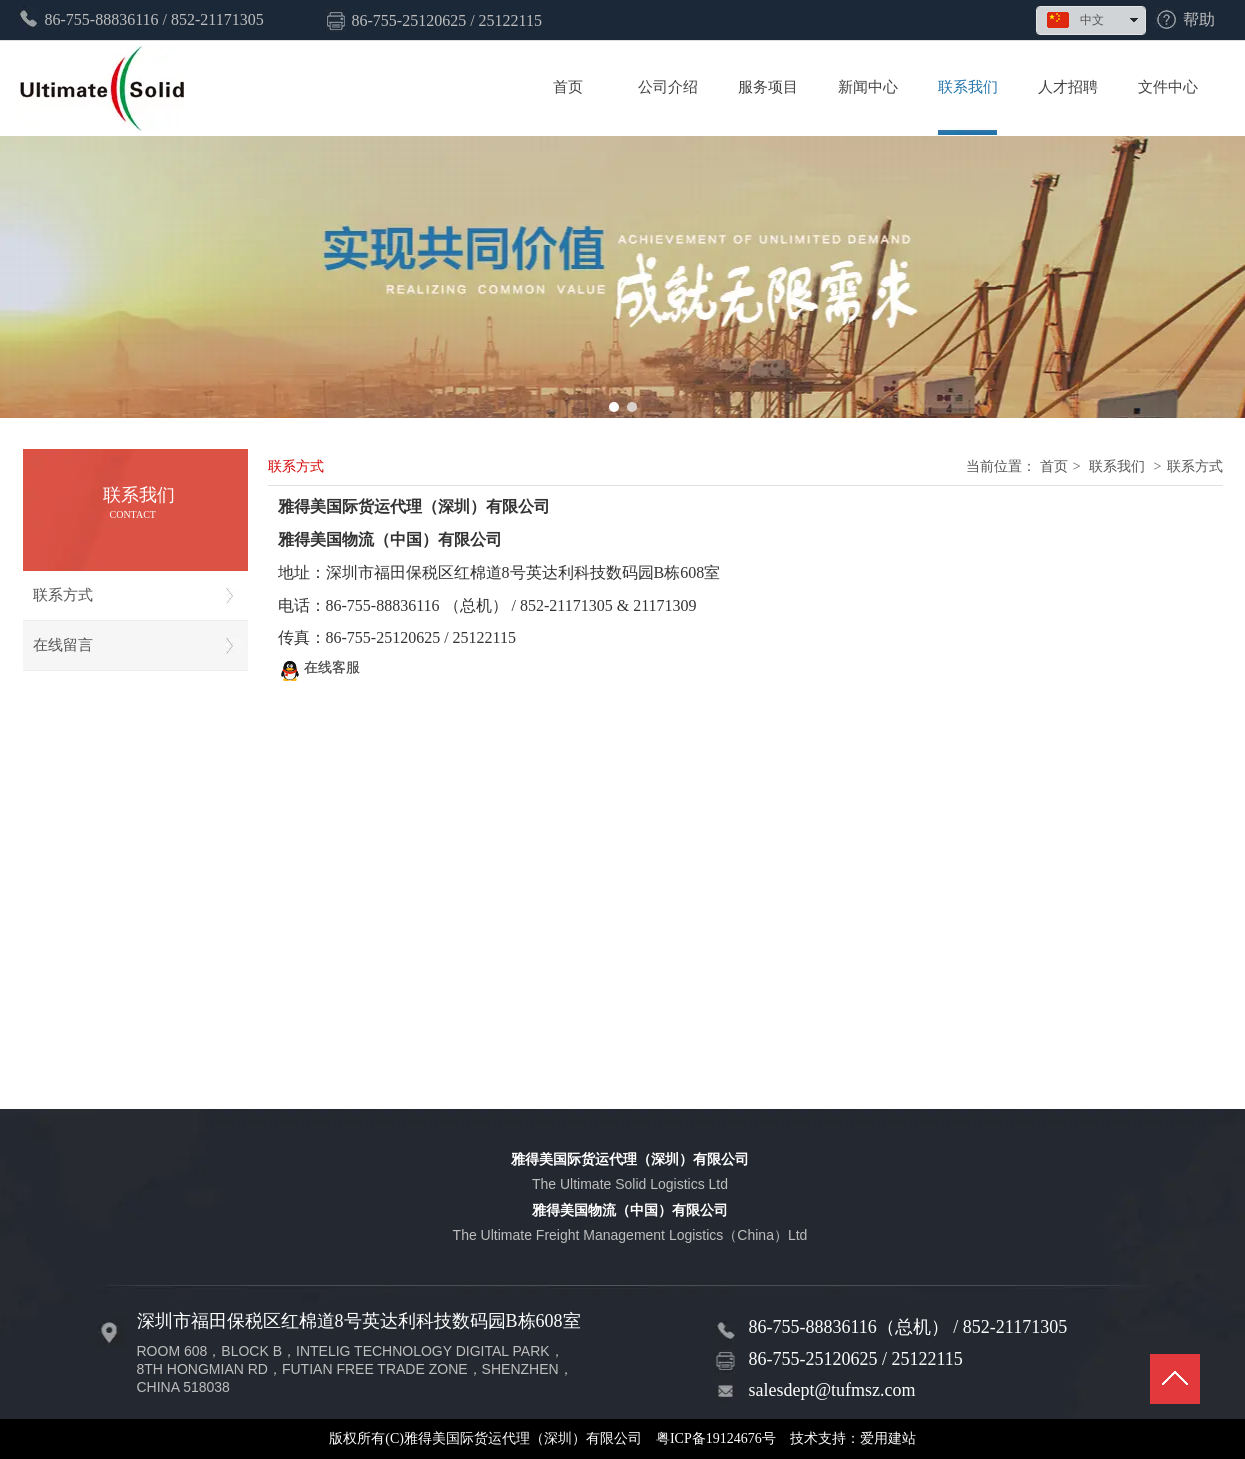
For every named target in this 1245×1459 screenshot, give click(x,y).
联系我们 (1117, 466)
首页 (1054, 466)
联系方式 (1195, 466)
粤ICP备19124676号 (716, 1438)
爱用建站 (888, 1438)
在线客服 (319, 670)
